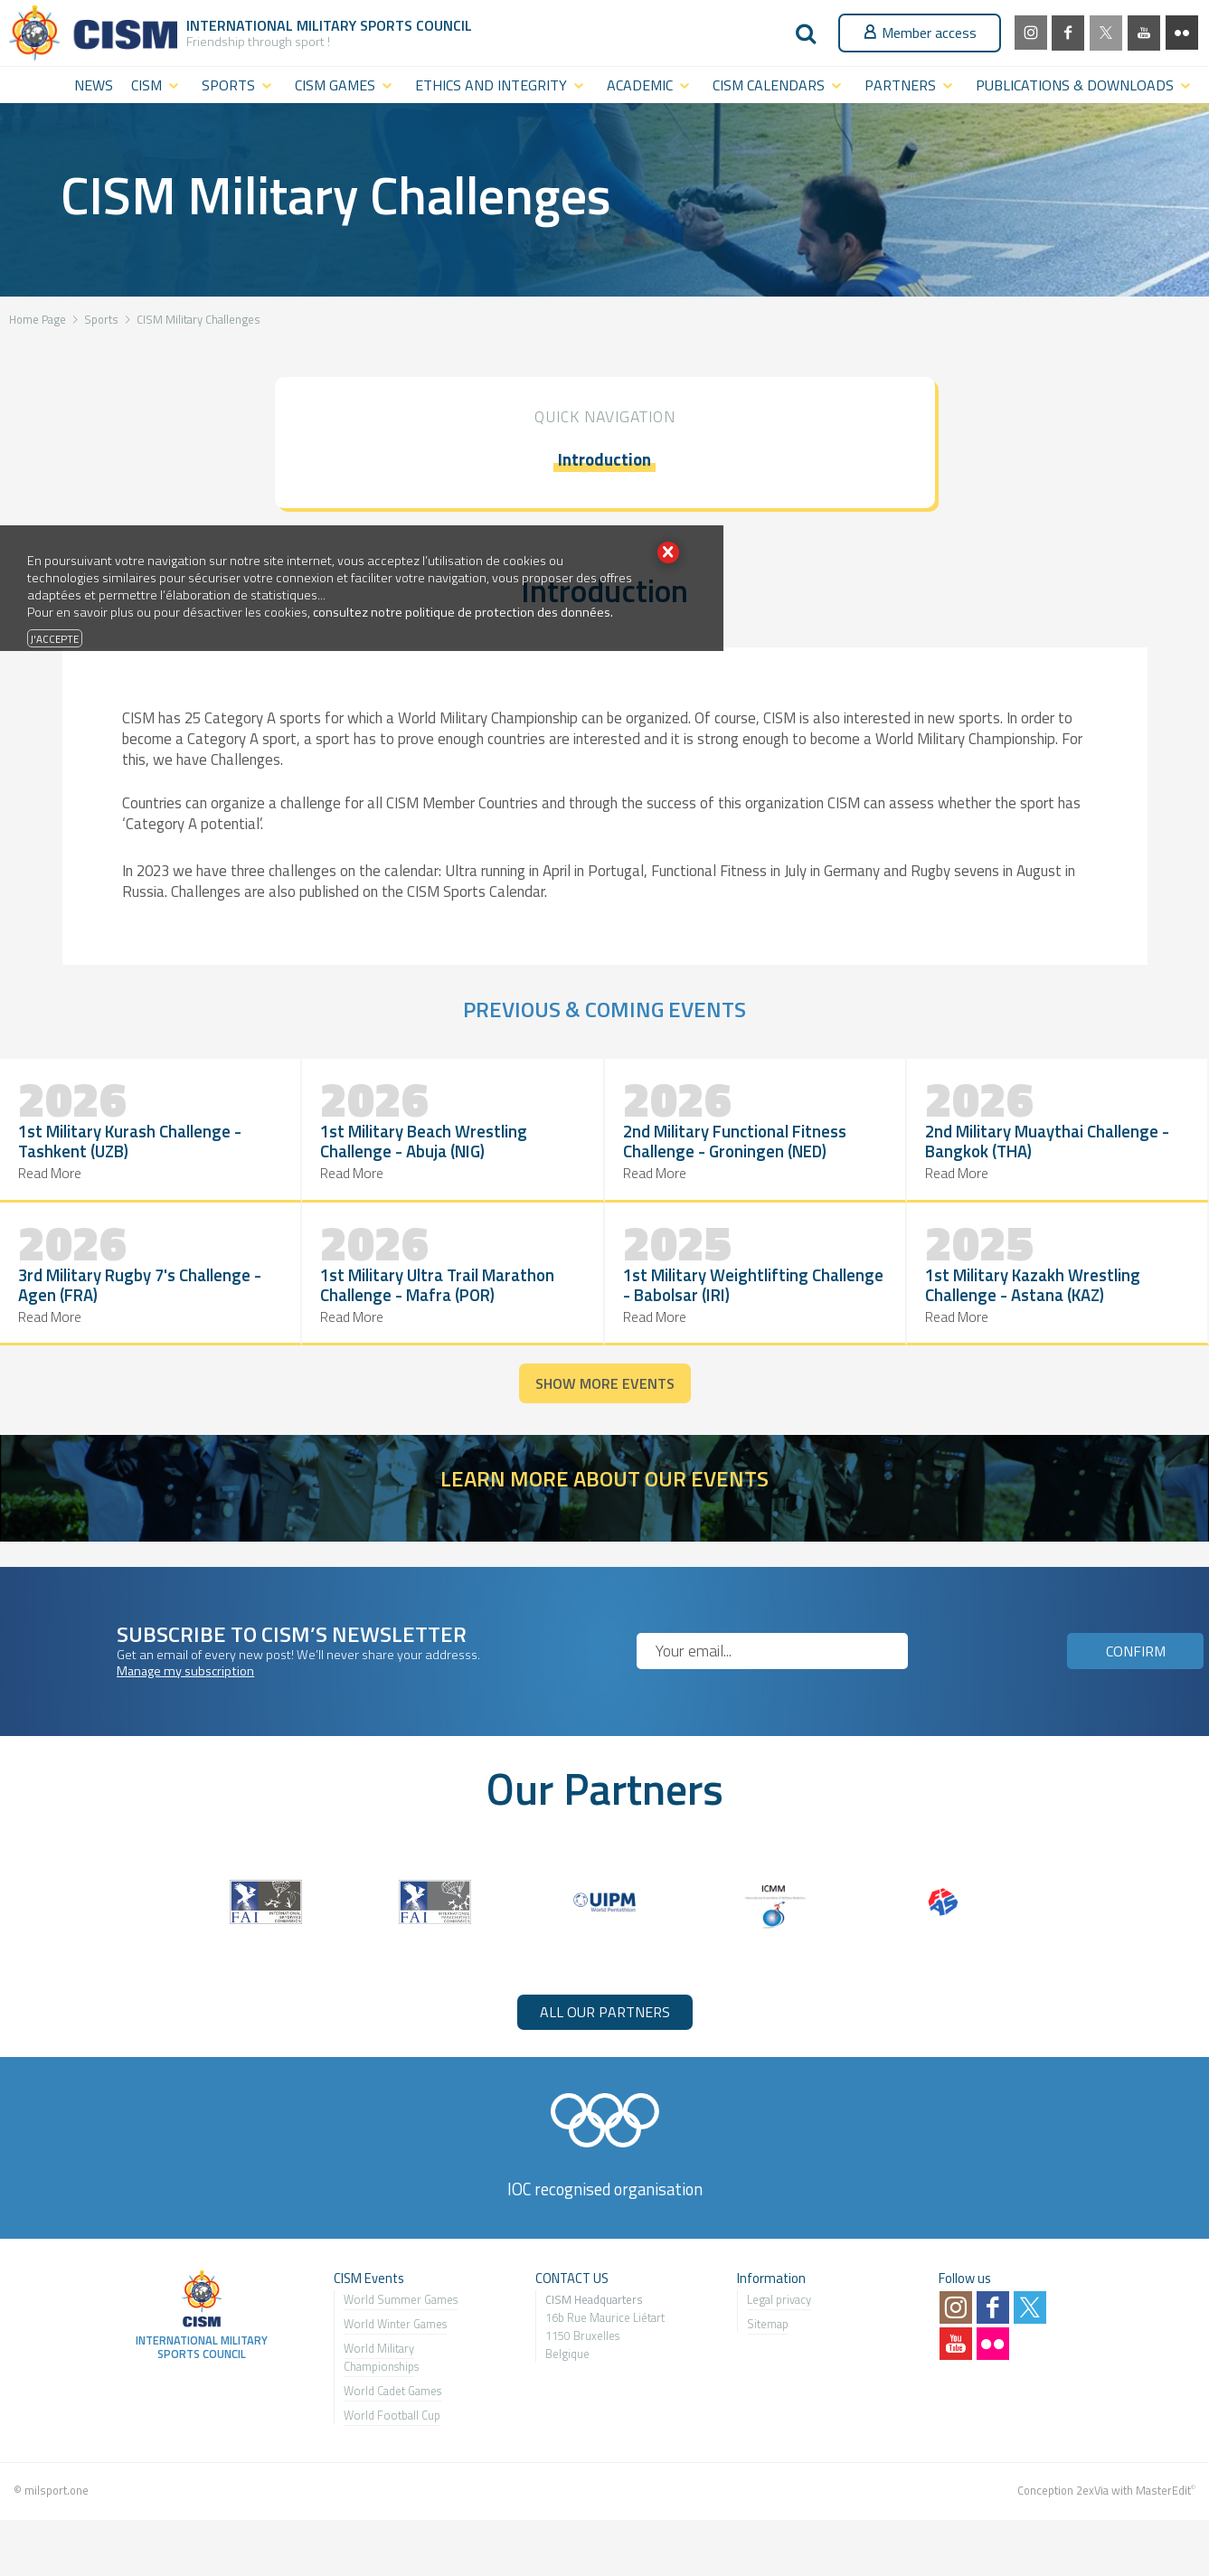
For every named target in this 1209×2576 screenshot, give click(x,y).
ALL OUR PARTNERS (605, 2039)
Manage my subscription (185, 1698)
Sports (101, 319)
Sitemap (768, 2352)
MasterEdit (1163, 2518)
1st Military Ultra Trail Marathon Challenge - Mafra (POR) (1092, 1163)
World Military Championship (379, 2385)
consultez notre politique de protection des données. (463, 612)
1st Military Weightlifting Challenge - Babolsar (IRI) (209, 1321)
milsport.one (56, 2518)
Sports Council (416, 25)
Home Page (37, 319)
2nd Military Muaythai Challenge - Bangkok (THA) (702, 1164)
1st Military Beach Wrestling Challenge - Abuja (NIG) (300, 1164)
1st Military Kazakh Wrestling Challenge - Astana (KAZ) (828, 1321)
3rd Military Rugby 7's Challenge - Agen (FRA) (905, 1164)
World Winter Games (395, 2352)
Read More (51, 1217)
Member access (920, 32)
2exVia (1092, 2518)
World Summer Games (401, 2327)
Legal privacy (779, 2327)
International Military (273, 25)
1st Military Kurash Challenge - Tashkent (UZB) (96, 1164)
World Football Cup (392, 2443)
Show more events (605, 1411)
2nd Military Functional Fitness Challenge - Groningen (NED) (490, 1163)
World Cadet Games (392, 2419)
